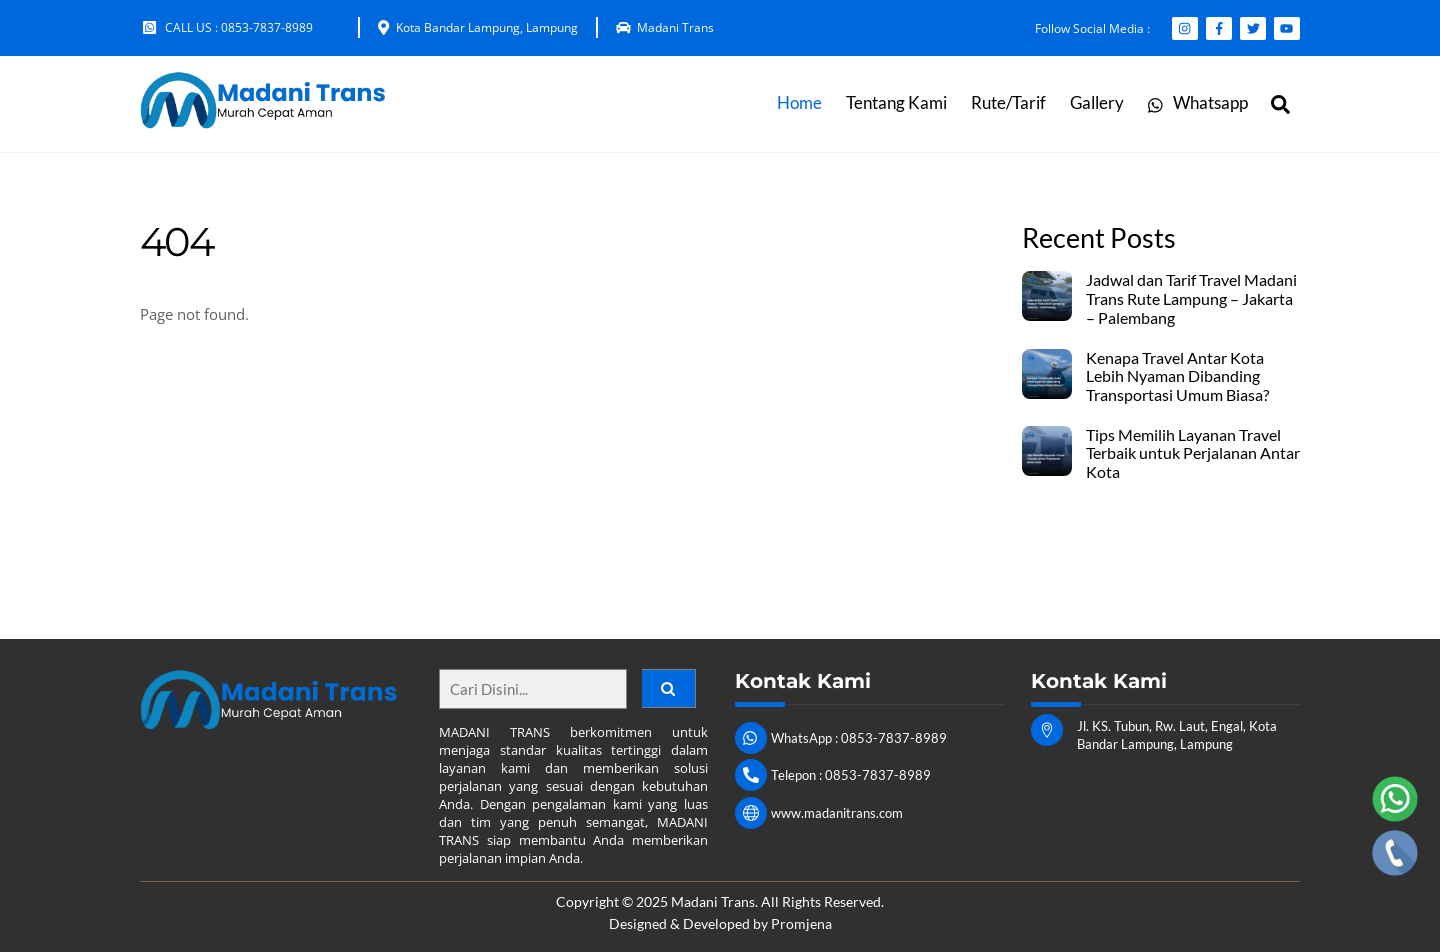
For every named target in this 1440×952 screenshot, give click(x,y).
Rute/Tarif (1008, 103)
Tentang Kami (896, 103)
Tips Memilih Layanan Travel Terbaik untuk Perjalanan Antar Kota (1193, 454)
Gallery (1097, 103)
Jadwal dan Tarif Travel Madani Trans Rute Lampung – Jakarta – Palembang (1191, 299)
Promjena (801, 923)
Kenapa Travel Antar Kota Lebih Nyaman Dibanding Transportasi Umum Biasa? (1177, 377)
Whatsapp (1198, 103)
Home (799, 103)
